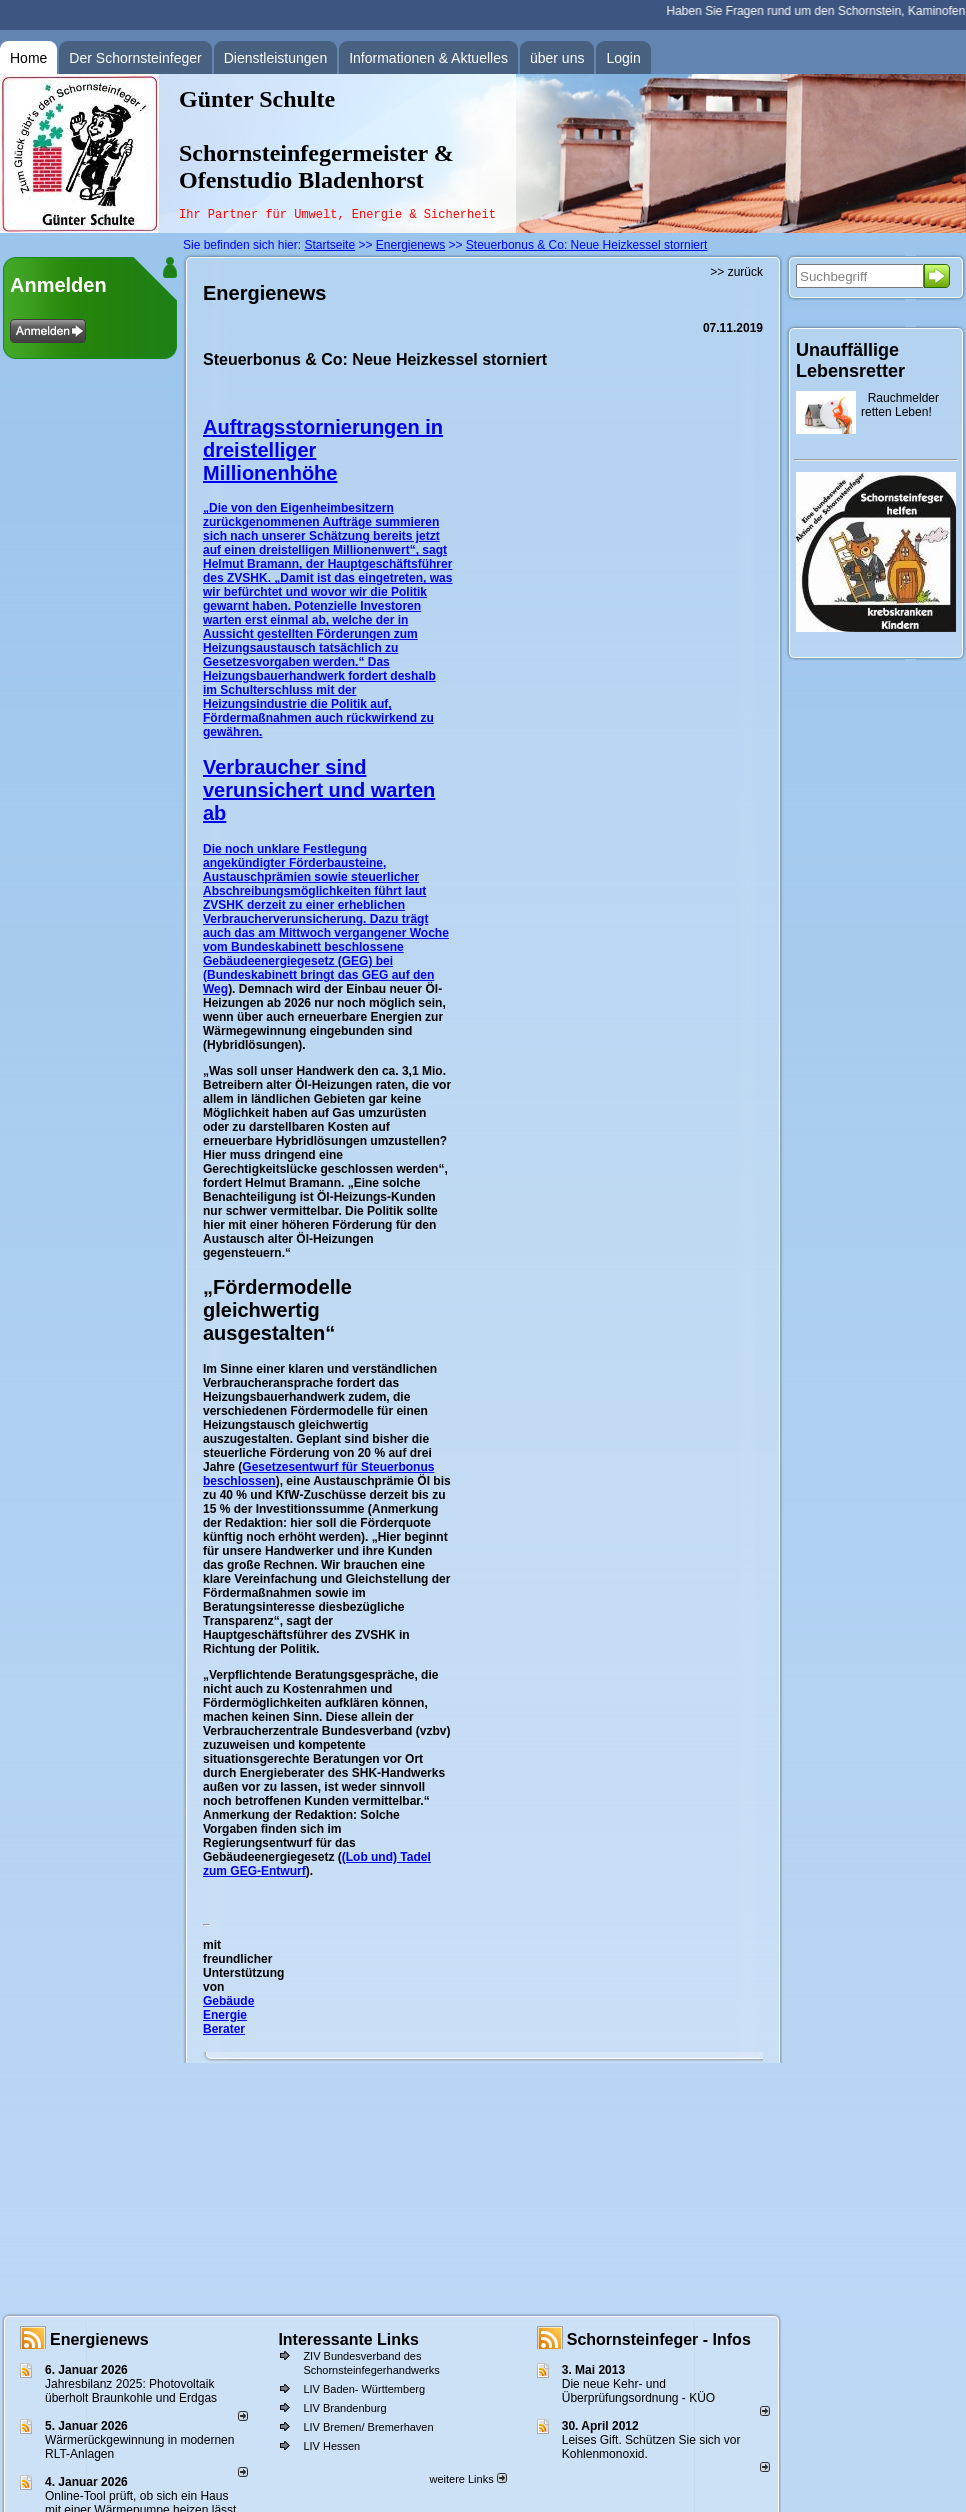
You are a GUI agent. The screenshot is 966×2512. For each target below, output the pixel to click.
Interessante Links (348, 2339)
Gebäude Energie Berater (228, 2015)
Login (623, 58)
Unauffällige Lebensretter (850, 360)
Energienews (99, 2339)
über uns (557, 58)
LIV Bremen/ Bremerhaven (368, 2427)
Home (28, 58)
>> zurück (736, 272)
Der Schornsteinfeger (135, 58)
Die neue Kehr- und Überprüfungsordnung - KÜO (638, 2391)
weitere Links (467, 2479)
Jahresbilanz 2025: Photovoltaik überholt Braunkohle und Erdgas (131, 2391)
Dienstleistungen (276, 58)
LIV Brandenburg (344, 2408)
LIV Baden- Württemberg (364, 2389)
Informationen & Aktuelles (428, 58)
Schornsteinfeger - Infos (659, 2339)
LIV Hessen (331, 2446)
